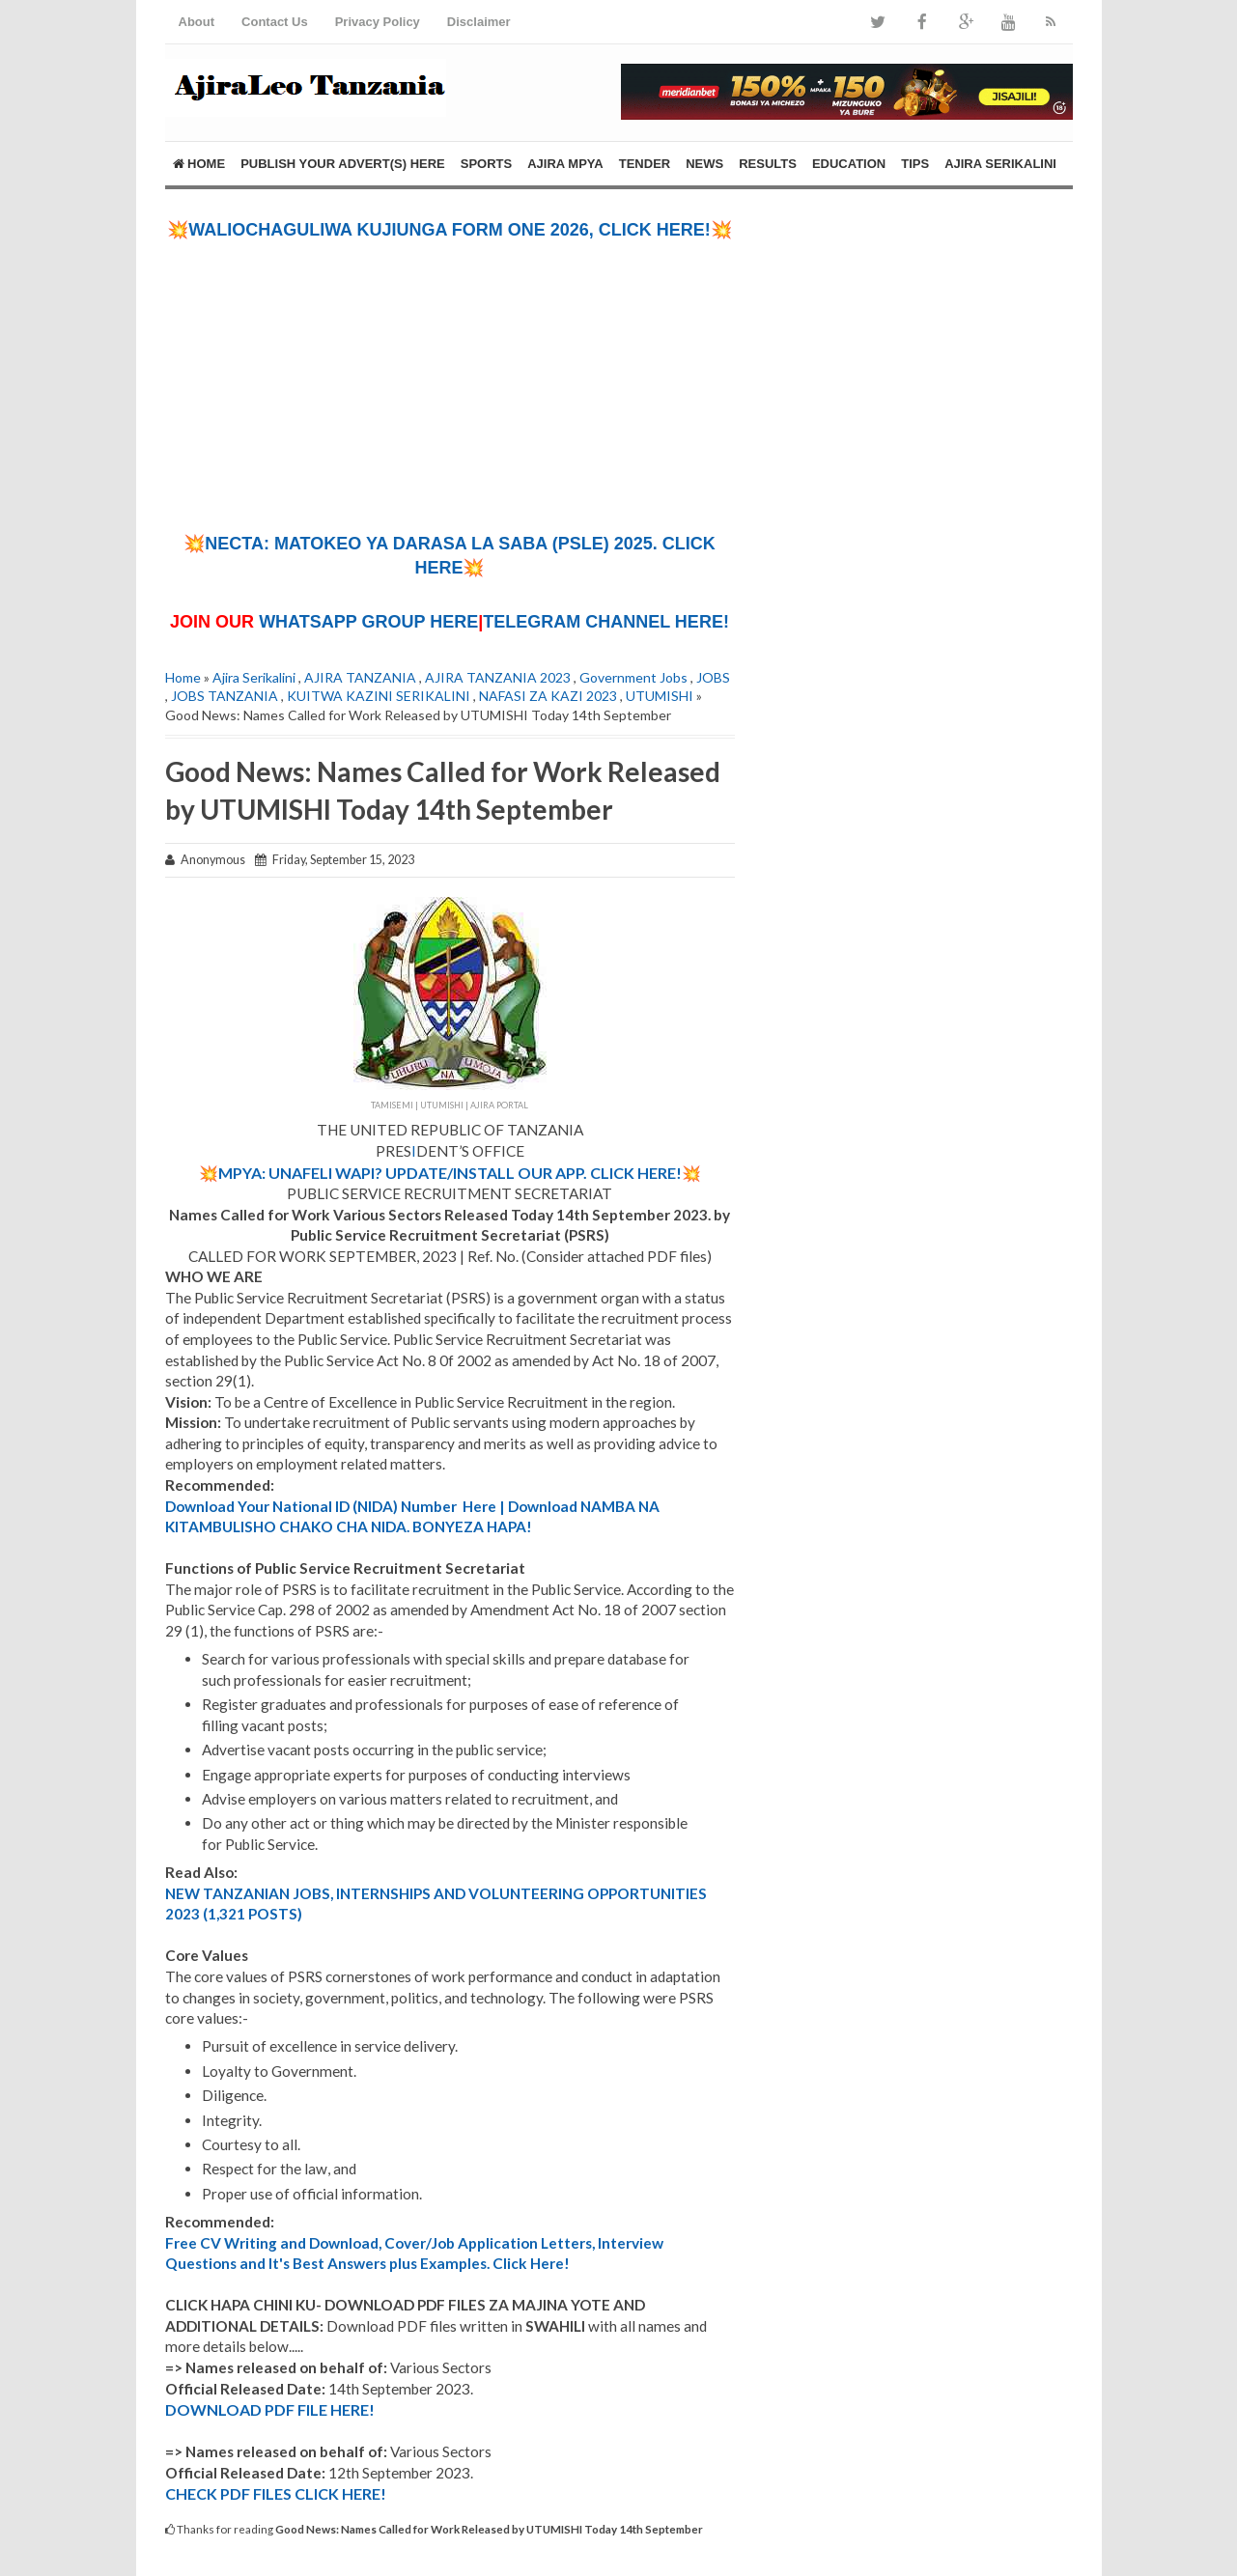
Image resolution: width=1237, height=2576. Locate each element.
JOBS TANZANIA (224, 695)
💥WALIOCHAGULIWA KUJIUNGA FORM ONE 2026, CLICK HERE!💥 (449, 229)
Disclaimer (479, 21)
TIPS (915, 163)
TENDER (644, 163)
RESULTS (768, 163)
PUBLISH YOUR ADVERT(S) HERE (342, 163)
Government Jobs (633, 677)
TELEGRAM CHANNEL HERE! (606, 621)
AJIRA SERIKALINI (1000, 163)
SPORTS (486, 163)
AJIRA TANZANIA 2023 (498, 677)
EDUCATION (849, 163)
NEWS (704, 163)
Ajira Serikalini (253, 677)
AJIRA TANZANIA (360, 677)
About (197, 21)
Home (199, 163)
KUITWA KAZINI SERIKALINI (378, 695)
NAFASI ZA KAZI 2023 (548, 695)
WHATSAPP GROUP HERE (368, 621)
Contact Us (274, 21)
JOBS (713, 677)
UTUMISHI (659, 695)
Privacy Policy (377, 21)
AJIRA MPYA (565, 163)
